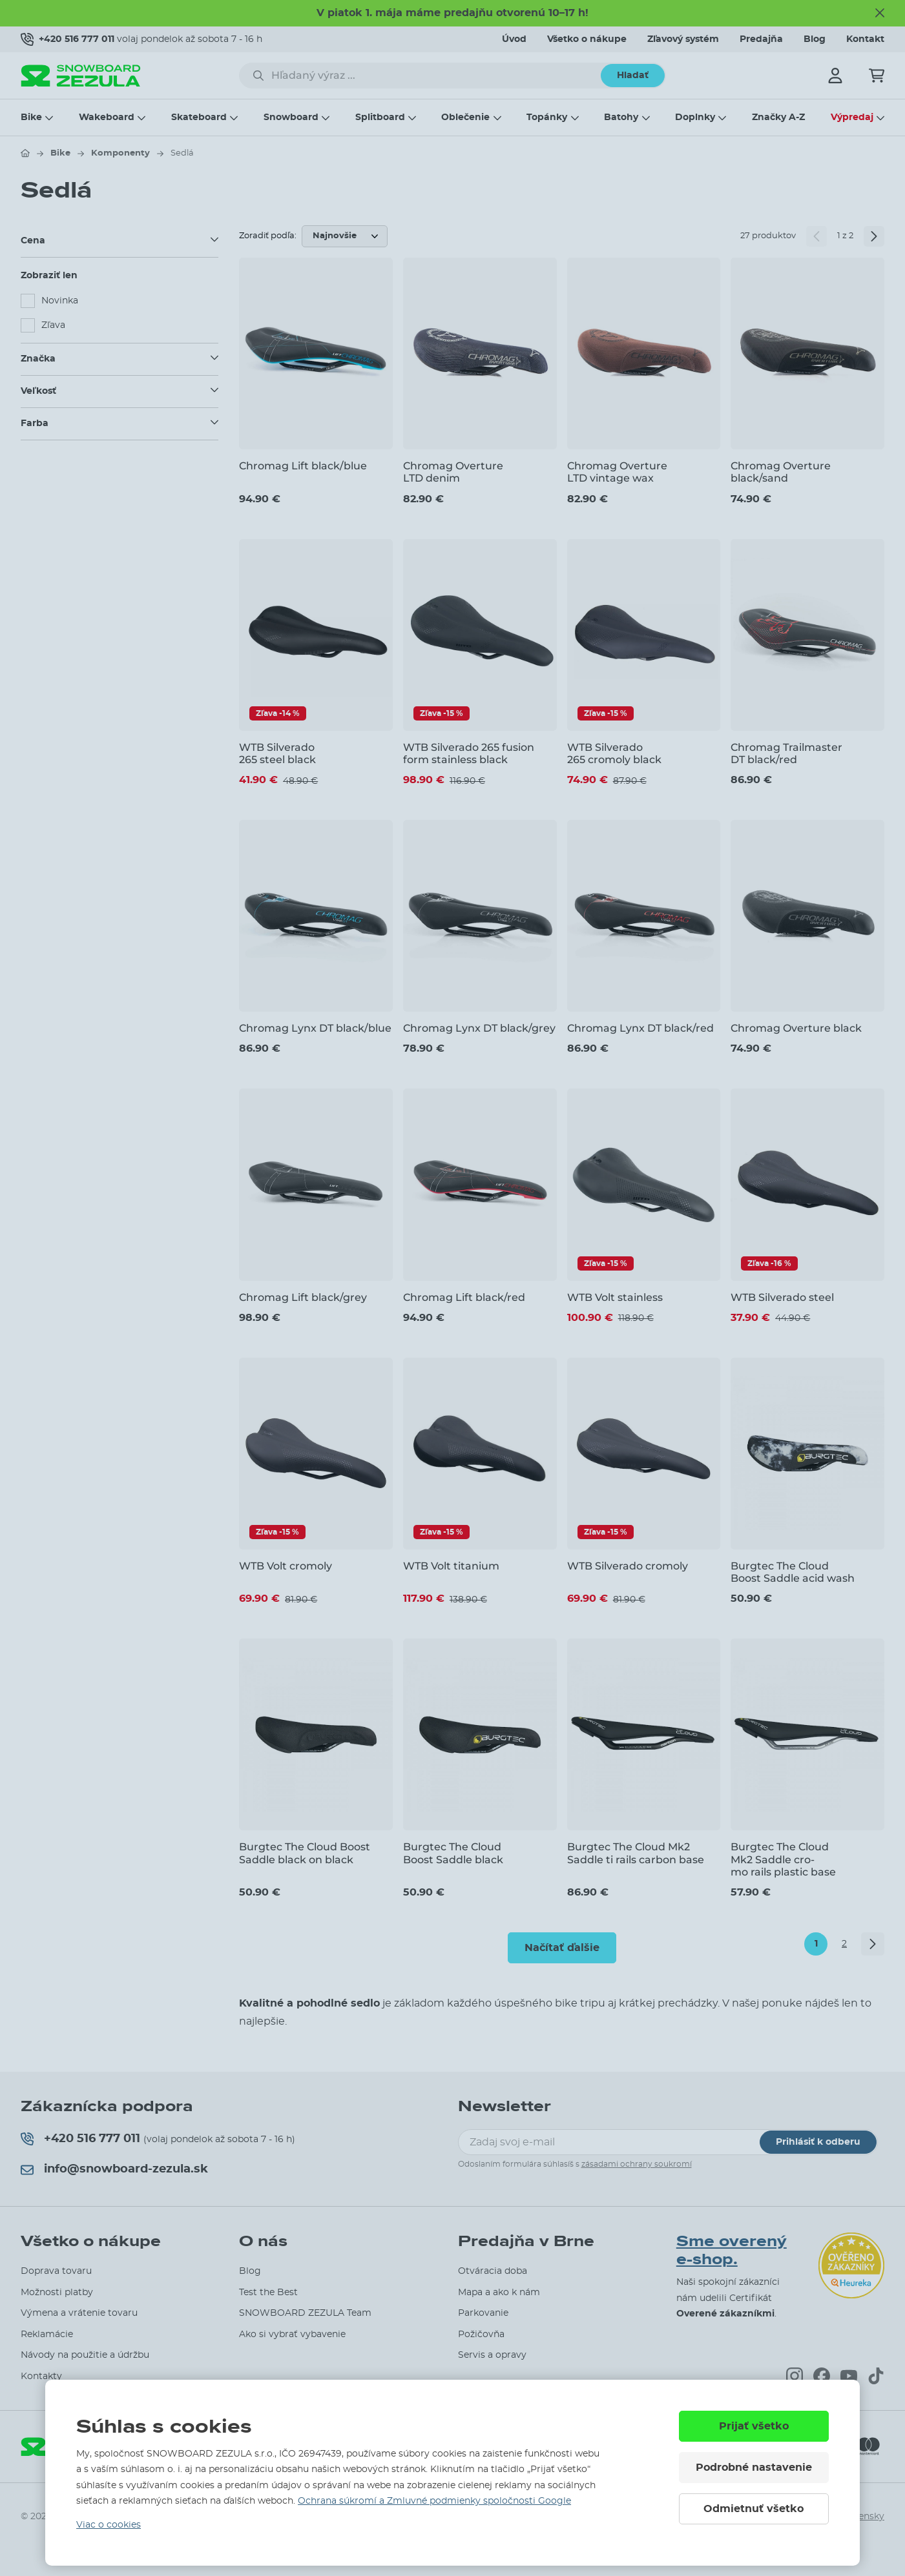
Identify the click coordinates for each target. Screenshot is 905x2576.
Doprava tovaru (56, 2271)
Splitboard (380, 117)
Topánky (546, 117)
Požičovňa (481, 2334)
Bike (31, 117)
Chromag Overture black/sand (781, 472)
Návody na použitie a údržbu (85, 2355)
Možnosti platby (57, 2292)
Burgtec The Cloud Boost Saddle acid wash (793, 1572)
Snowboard (291, 117)
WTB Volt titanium (451, 1566)
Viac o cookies (108, 2525)
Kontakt (865, 39)
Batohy (621, 117)
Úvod (514, 39)
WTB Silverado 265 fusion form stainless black (468, 753)
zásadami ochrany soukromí (636, 2164)
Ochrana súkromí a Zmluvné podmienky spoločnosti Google (434, 2501)
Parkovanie (483, 2313)
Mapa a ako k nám (499, 2292)
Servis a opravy (492, 2355)
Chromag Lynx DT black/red (640, 1028)
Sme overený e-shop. (731, 2250)
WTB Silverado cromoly (627, 1566)
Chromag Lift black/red (464, 1297)
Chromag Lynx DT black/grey (479, 1028)
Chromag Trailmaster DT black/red (786, 753)
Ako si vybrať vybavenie (292, 2334)
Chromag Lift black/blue (303, 466)
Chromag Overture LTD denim (453, 472)
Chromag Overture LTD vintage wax (617, 472)
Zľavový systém (683, 39)
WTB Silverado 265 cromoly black (614, 753)
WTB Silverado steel (782, 1297)
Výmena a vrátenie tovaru (79, 2313)
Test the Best (268, 2292)
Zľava (53, 325)
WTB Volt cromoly (285, 1566)
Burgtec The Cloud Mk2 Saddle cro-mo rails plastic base (783, 1859)
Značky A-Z (778, 117)
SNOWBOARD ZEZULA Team (305, 2313)
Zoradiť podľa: (267, 236)
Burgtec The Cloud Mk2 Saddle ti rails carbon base (635, 1853)
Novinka (59, 300)
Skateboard (199, 117)
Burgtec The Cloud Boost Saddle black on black (304, 1853)
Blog (815, 39)
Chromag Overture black (796, 1028)
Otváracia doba (492, 2271)
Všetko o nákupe (587, 39)
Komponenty (120, 153)
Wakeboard (106, 117)
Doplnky (695, 117)
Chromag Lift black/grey (303, 1297)
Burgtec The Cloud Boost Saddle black (453, 1853)
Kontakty (41, 2376)
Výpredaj (852, 117)
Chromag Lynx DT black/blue (315, 1028)
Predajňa (761, 39)
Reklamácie (47, 2334)
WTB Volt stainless (615, 1297)
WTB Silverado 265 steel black (277, 753)
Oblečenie (465, 117)
